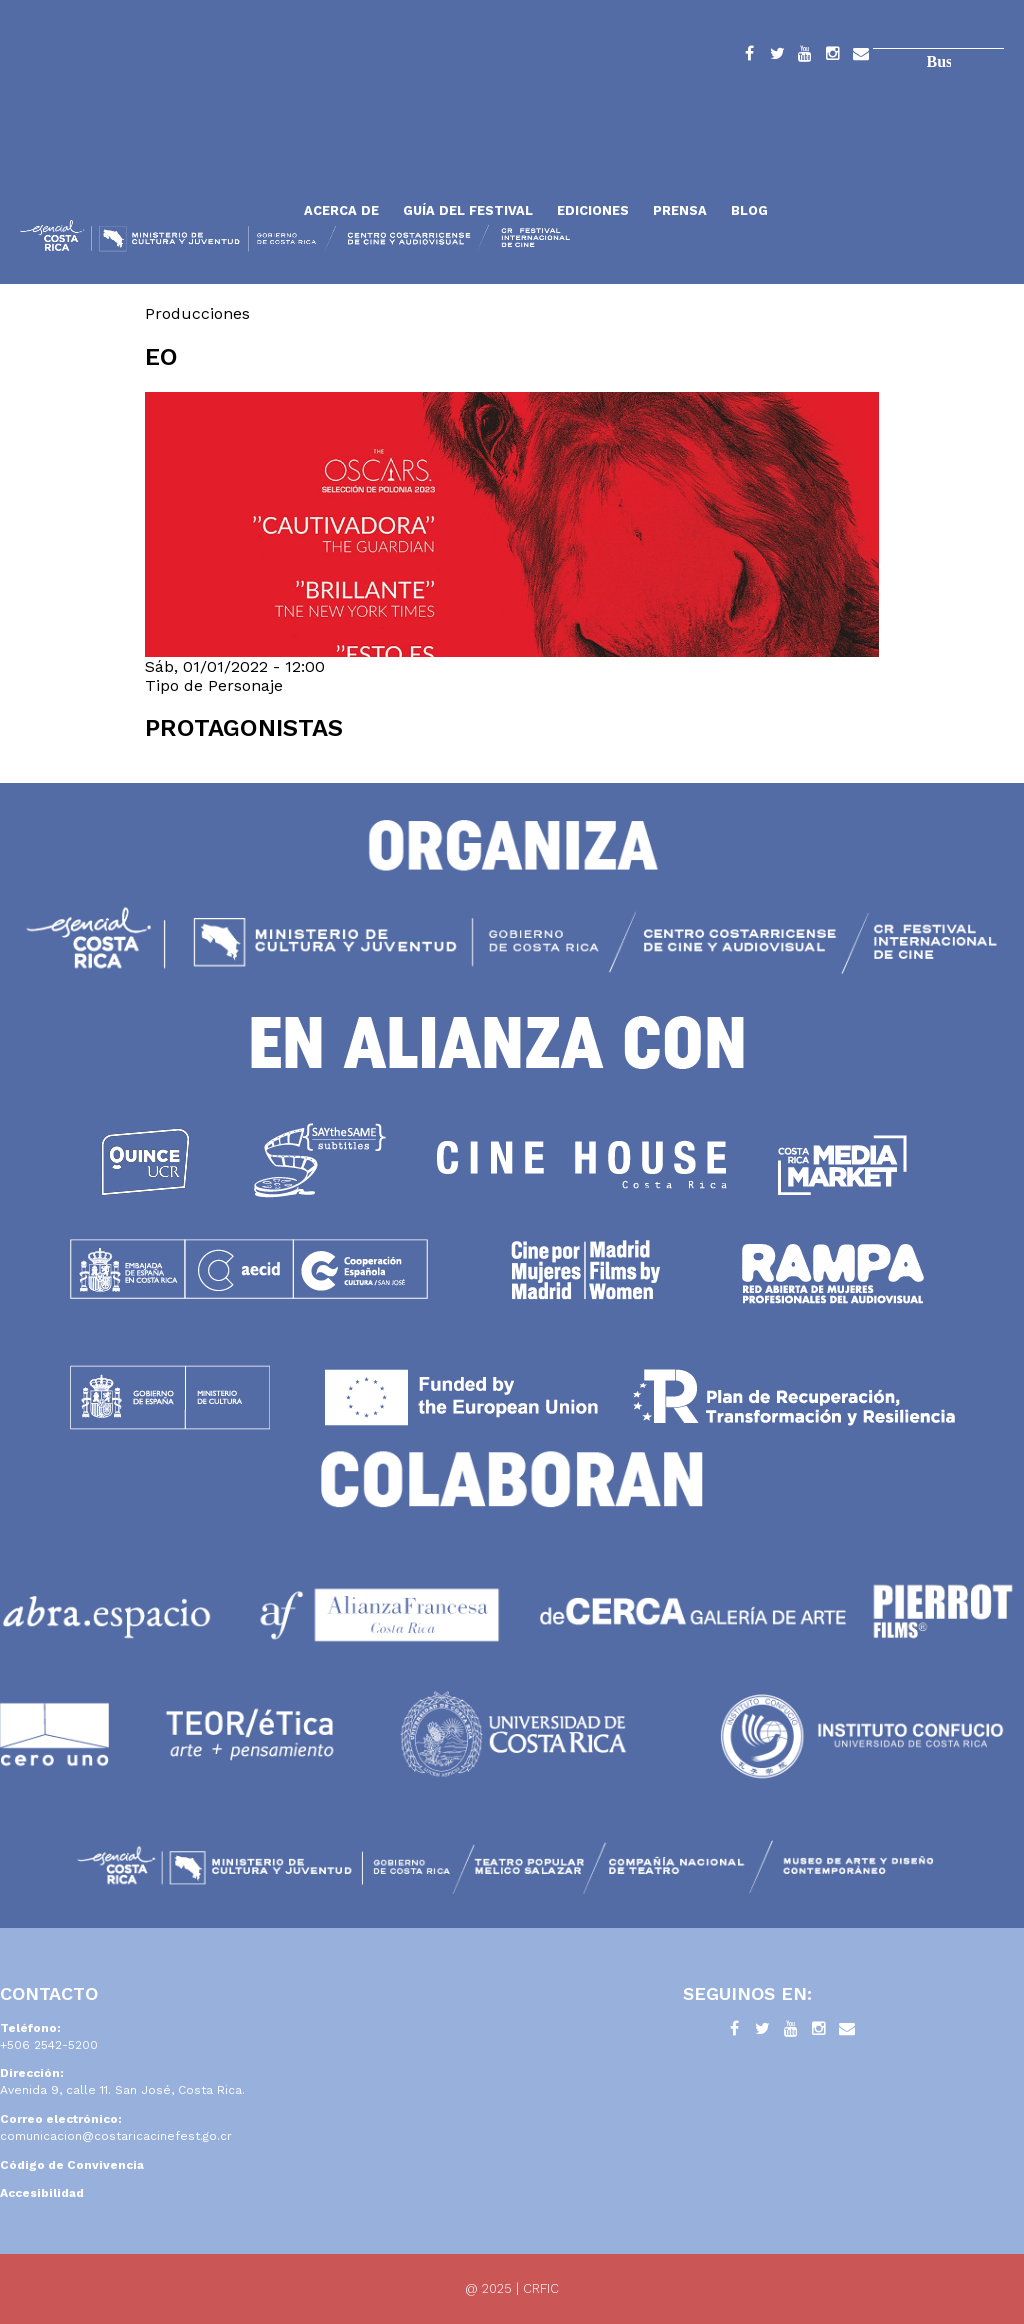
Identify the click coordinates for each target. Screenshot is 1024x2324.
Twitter (777, 57)
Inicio (155, 162)
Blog (749, 210)
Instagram (833, 57)
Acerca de (341, 210)
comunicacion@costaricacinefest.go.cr (116, 2136)
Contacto (861, 57)
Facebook (749, 57)
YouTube (805, 57)
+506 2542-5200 (49, 2045)
